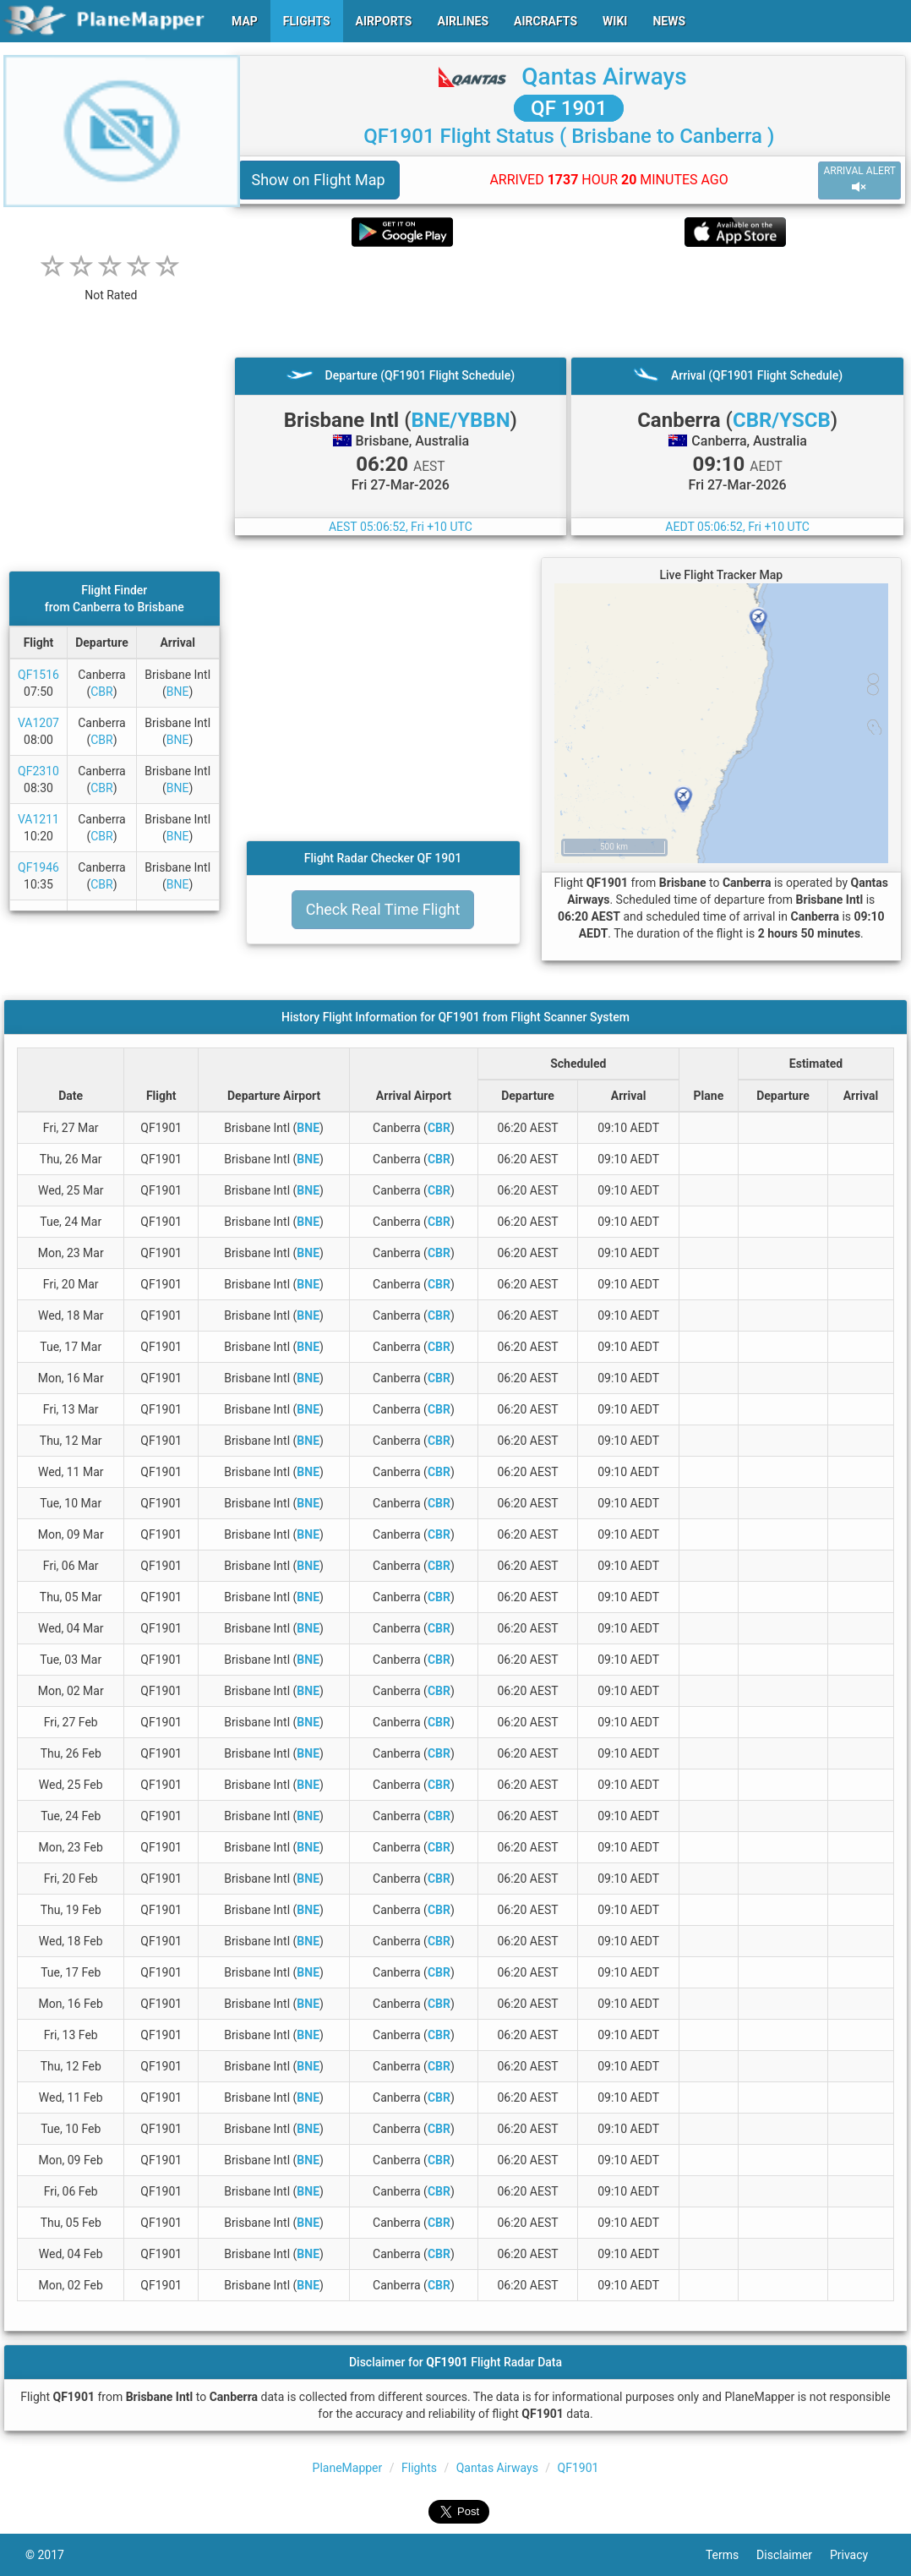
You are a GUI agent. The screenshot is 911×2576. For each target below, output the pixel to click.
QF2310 (38, 771)
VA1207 (38, 723)
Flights (419, 2468)
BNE (177, 691)
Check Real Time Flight (383, 909)
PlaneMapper (348, 2468)
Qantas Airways (603, 76)
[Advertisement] (569, 302)
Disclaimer (793, 2555)
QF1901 (578, 2468)
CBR (101, 691)
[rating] (111, 286)
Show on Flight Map (318, 180)
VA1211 (38, 819)
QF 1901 (569, 108)
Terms (731, 2555)
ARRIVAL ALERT (859, 179)
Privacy (858, 2555)
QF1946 (38, 867)
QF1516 (38, 674)
